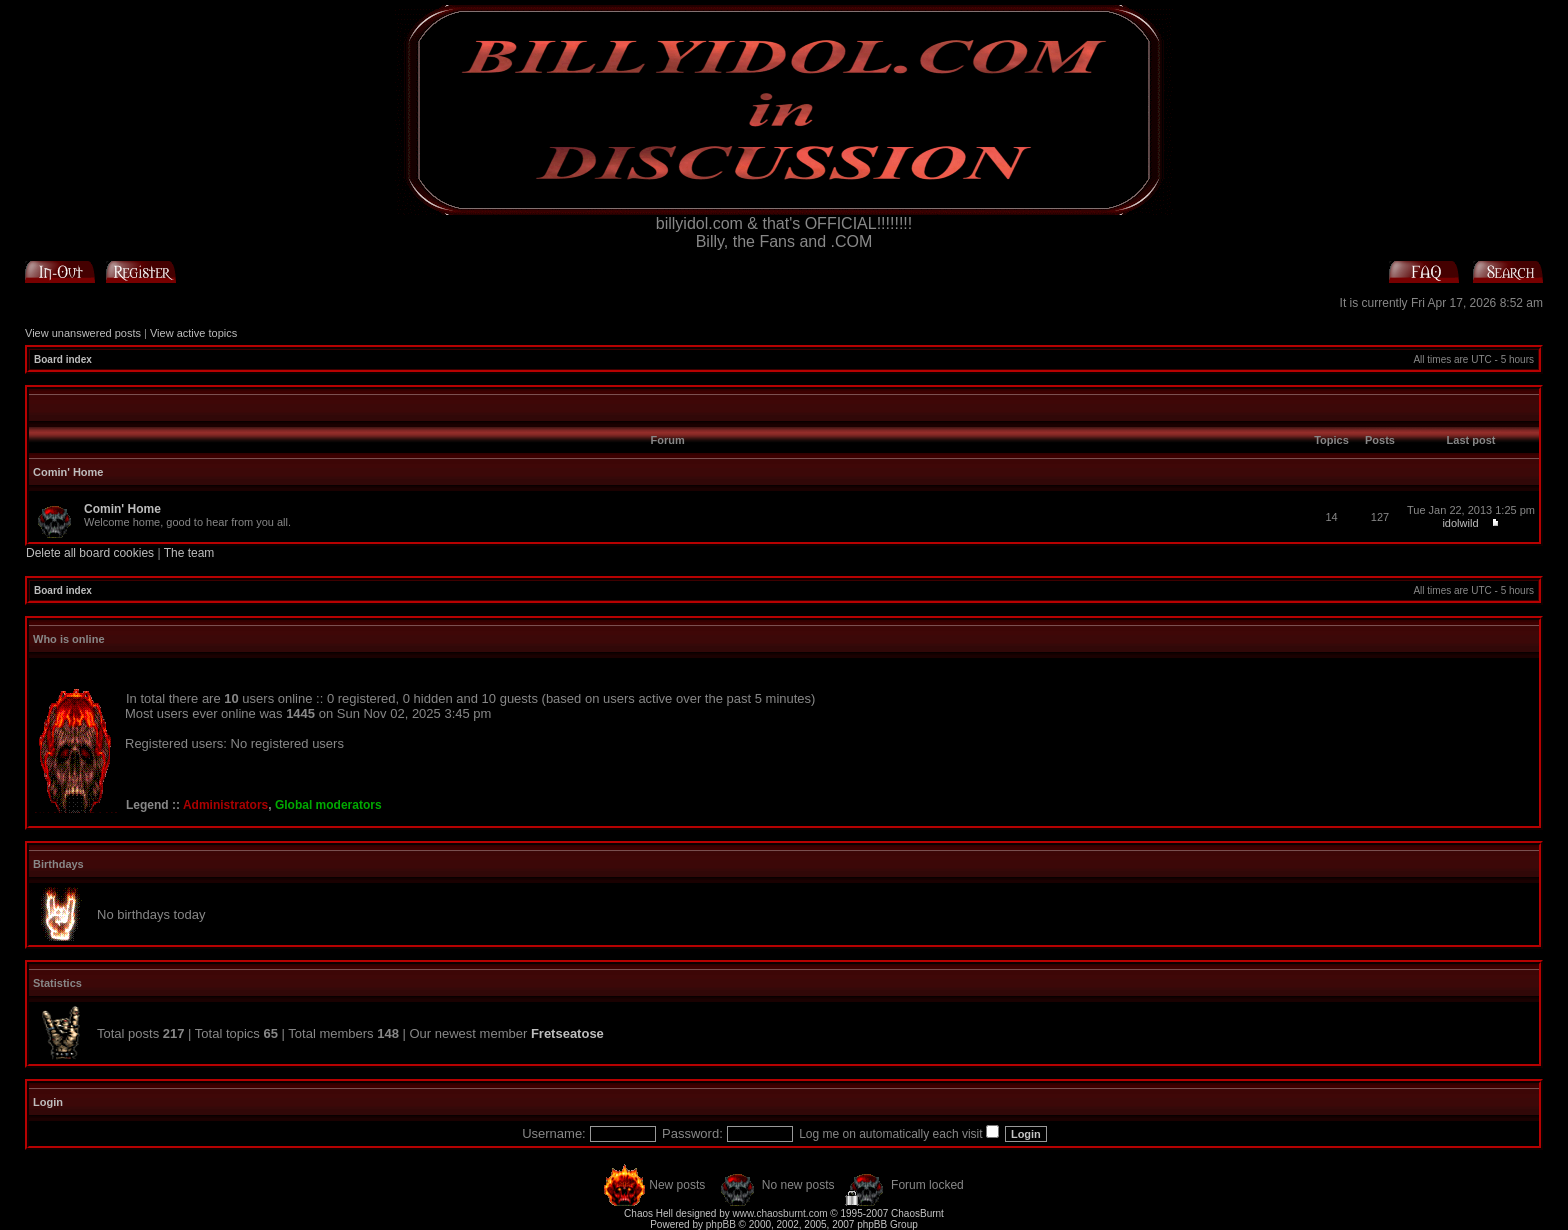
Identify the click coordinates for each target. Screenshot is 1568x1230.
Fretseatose (567, 1033)
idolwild (1460, 523)
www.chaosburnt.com (780, 1213)
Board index (63, 359)
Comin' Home (68, 472)
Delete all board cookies (90, 553)
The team (189, 553)
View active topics (193, 333)
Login (48, 1102)
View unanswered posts (83, 333)
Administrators (225, 805)
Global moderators (328, 805)
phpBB (721, 1224)
